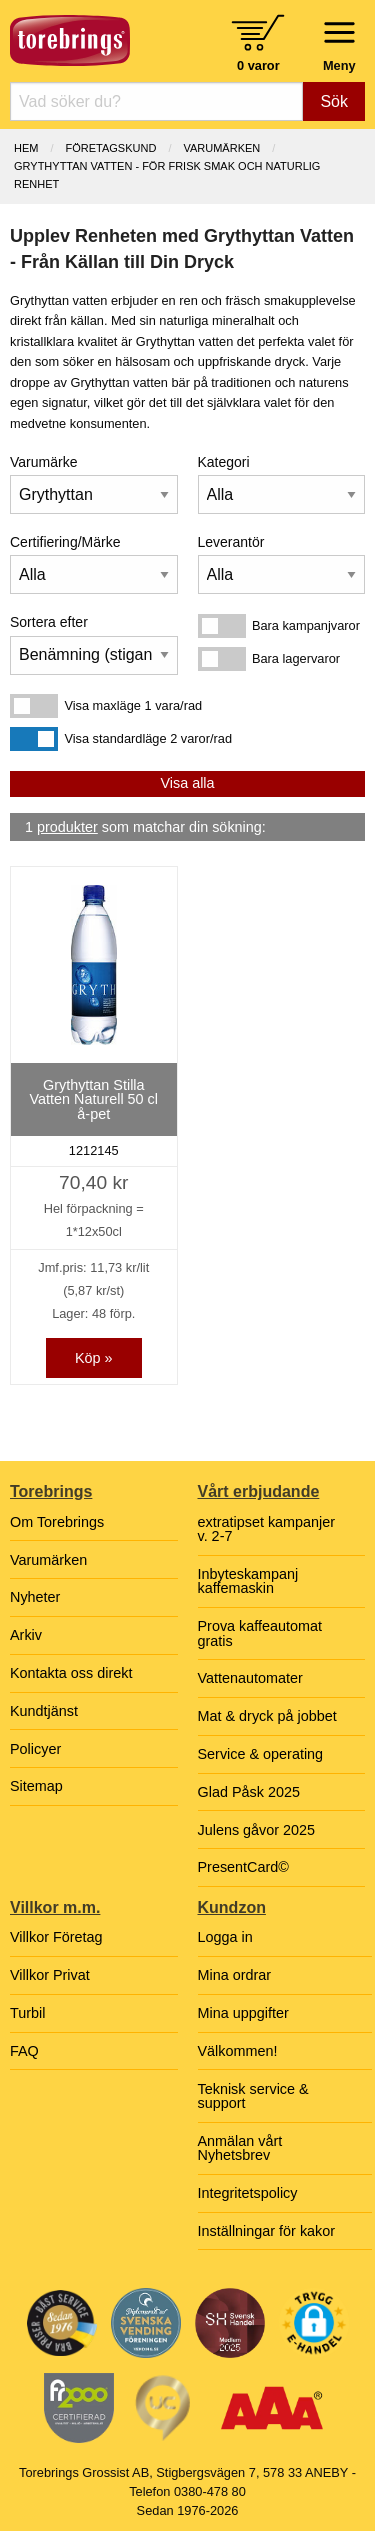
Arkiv (26, 1635)
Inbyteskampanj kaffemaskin (248, 1581)
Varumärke (43, 462)
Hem (26, 148)
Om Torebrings (57, 1522)
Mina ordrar (235, 1975)
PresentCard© (243, 1867)
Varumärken (221, 148)
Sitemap (36, 1786)
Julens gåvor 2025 (257, 1830)
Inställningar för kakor (267, 2231)
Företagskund (111, 148)
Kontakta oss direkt (71, 1673)
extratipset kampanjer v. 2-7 (267, 1529)
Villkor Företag (56, 1937)
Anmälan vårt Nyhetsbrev (240, 2148)
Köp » (94, 1358)
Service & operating (261, 1754)
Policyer (35, 1749)
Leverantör (231, 542)
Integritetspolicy (248, 2193)
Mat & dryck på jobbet (267, 1716)
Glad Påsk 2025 (249, 1792)
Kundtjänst (44, 1711)
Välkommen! (238, 2051)
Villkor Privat (50, 1975)
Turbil (27, 2013)
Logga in (225, 1937)
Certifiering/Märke (65, 542)
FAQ (24, 2051)
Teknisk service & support (253, 2096)
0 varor (258, 65)
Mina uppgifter (243, 2013)
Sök (334, 101)
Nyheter (35, 1597)
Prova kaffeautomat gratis (260, 1633)
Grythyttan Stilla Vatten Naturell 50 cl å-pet (93, 1099)
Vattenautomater (250, 1678)
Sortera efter (49, 622)
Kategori (224, 462)
